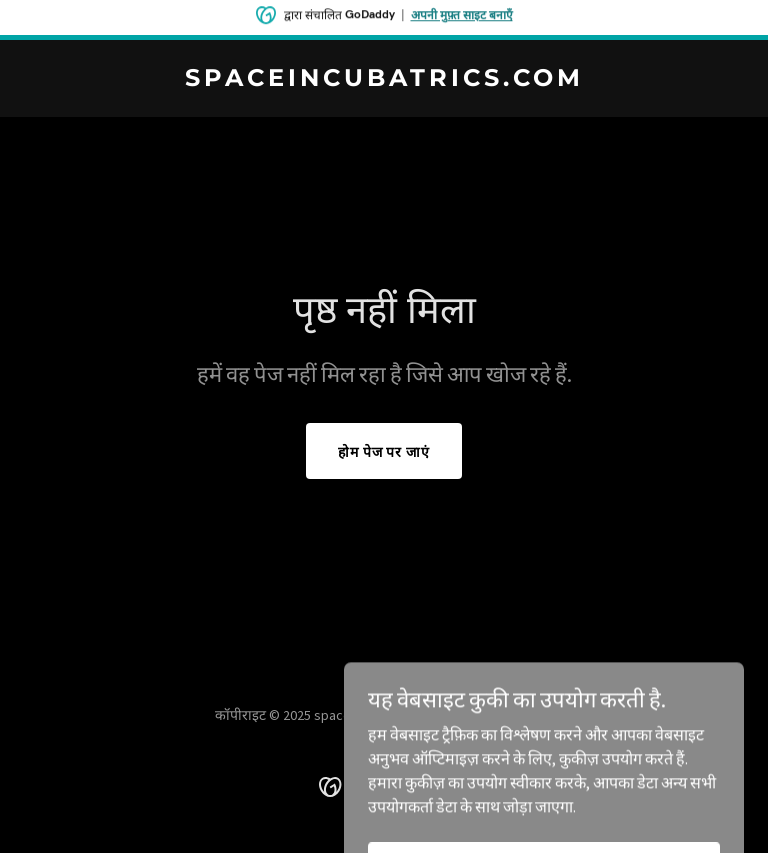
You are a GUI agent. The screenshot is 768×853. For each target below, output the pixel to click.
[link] (384, 80)
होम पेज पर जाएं (384, 452)
